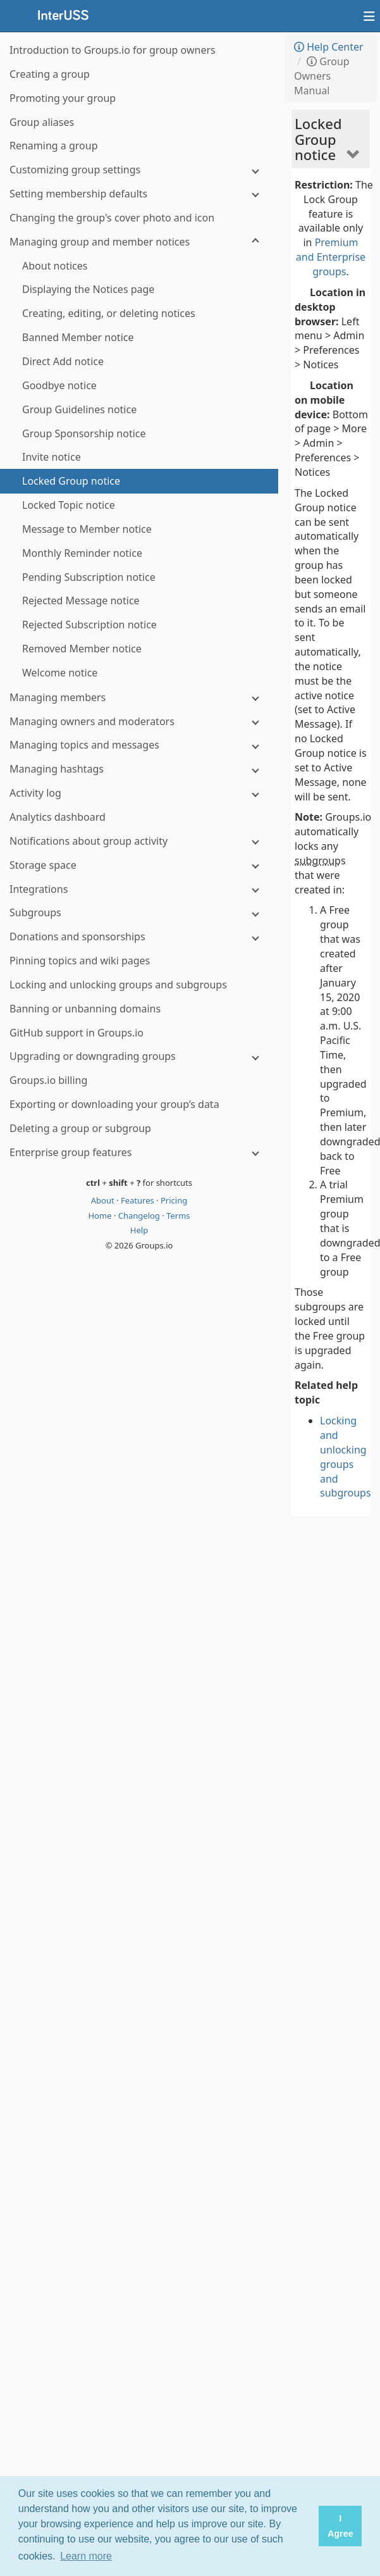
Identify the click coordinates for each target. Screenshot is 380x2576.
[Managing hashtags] (139, 769)
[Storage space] (139, 865)
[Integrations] (139, 889)
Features (138, 1200)
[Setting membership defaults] (139, 194)
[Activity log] (139, 793)
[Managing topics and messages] (139, 745)
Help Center (329, 47)
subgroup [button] (318, 861)
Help (139, 1230)
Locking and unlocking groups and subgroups (345, 1457)
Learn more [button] (86, 2556)
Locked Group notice (318, 138)
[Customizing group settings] (139, 170)
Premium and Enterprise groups (330, 256)
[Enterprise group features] (139, 1152)
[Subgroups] (139, 912)
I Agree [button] (340, 2526)
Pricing (174, 1200)
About (103, 1200)
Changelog (140, 1215)
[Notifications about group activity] (139, 841)
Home (100, 1215)
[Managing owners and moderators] (139, 721)
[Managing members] (139, 697)
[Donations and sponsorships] (139, 936)
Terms (178, 1215)
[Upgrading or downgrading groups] (139, 1056)
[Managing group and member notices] (139, 242)
